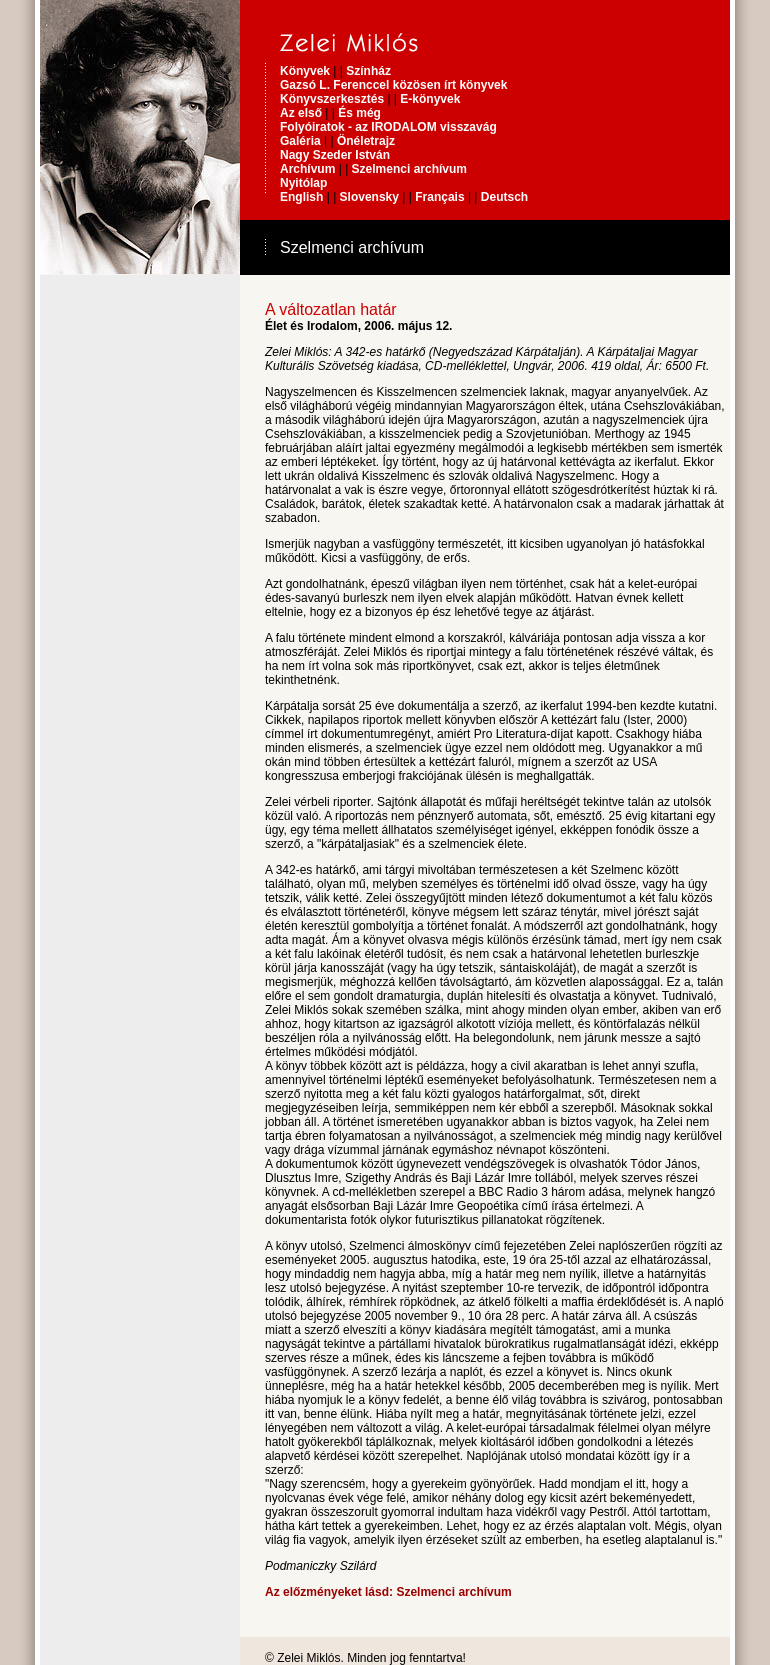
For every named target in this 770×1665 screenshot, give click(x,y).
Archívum (307, 169)
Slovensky (369, 197)
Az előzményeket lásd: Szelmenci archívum (388, 1592)
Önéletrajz (366, 141)
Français (439, 197)
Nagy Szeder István (335, 155)
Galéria (300, 141)
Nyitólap (303, 183)
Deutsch (504, 197)
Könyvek (305, 71)
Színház (368, 71)
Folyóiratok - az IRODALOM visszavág (388, 127)
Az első (301, 113)
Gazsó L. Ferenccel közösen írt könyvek (393, 85)
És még (359, 113)
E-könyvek (430, 99)
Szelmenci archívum (409, 169)
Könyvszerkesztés (333, 99)
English (301, 197)
